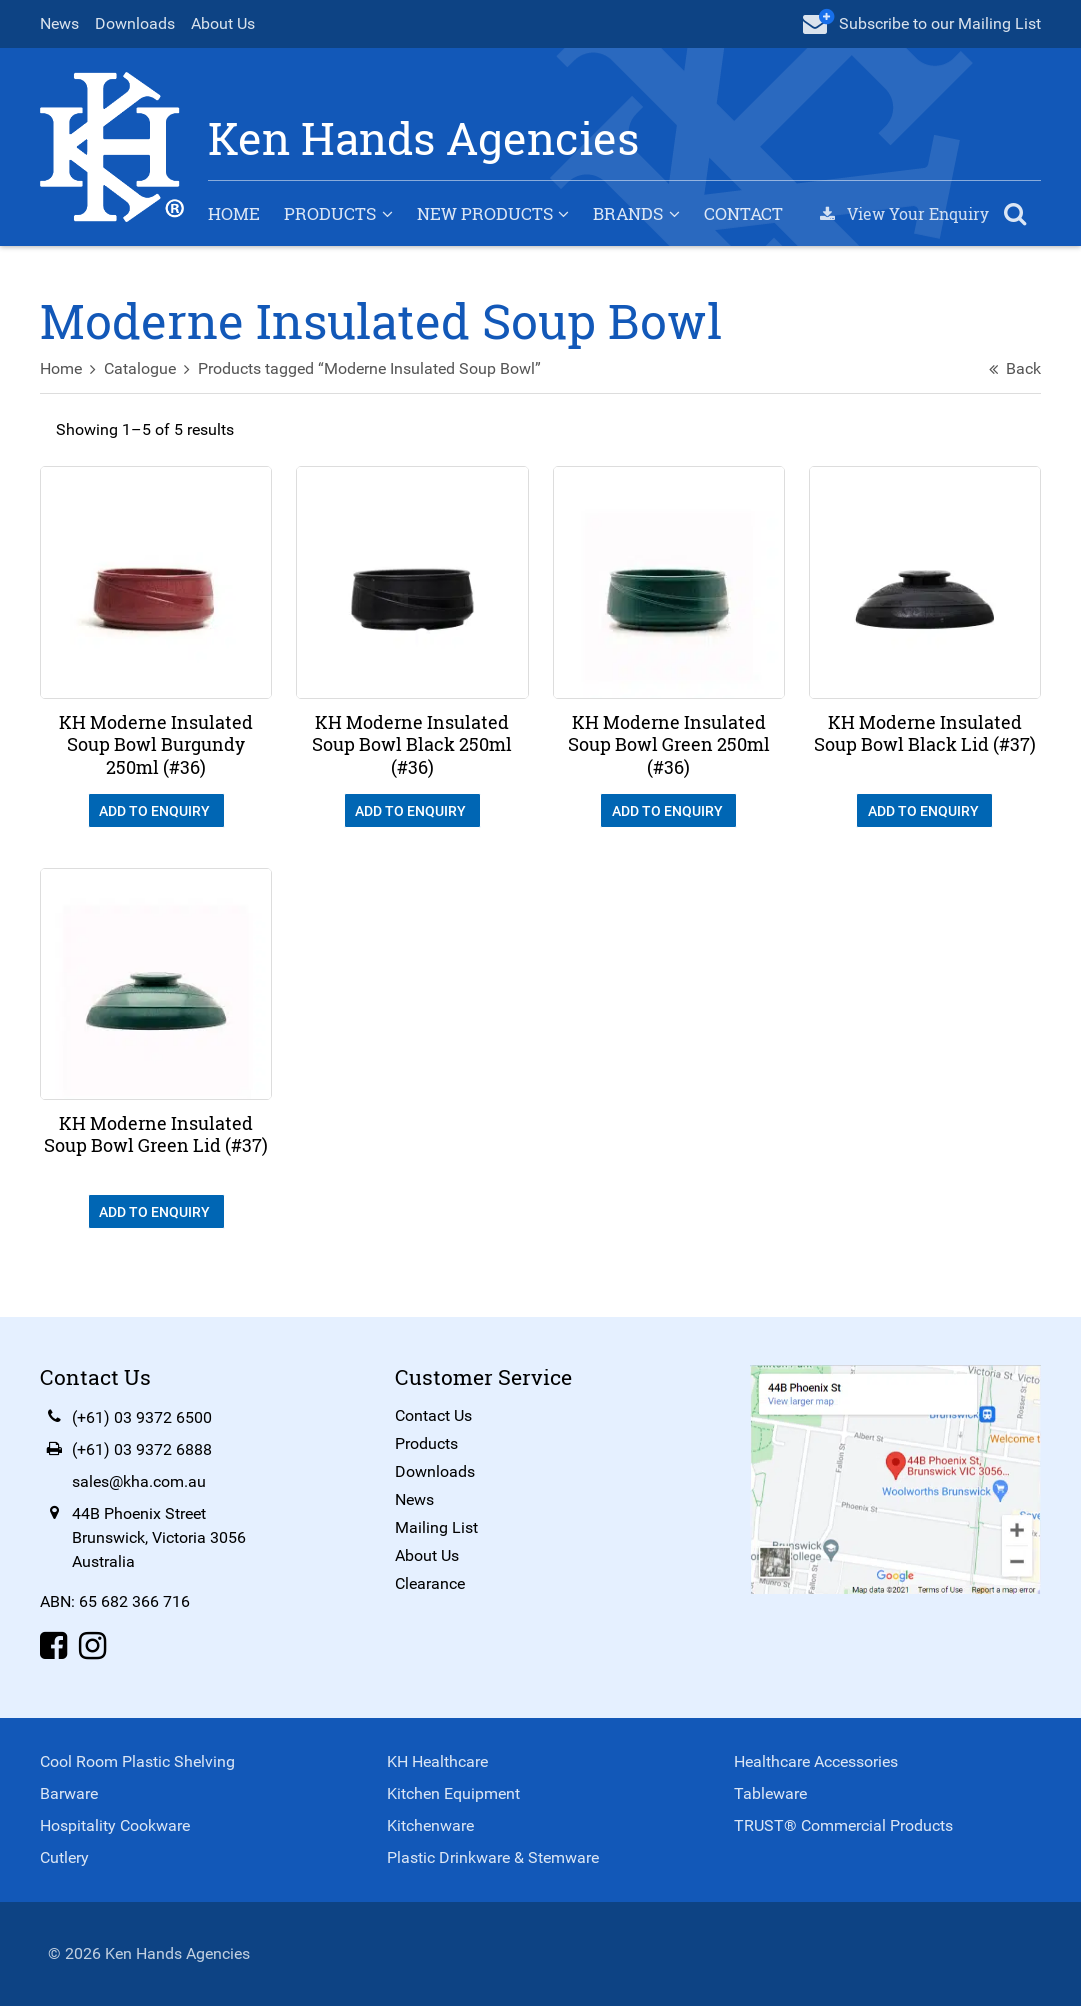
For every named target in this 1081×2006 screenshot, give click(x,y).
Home (234, 213)
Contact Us (433, 1415)
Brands (628, 213)
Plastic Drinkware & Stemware (493, 1857)
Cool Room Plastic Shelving (137, 1761)
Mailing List (436, 1527)
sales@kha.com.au (139, 1481)
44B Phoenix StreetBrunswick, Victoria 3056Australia (159, 1537)
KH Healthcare (437, 1761)
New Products (485, 213)
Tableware (770, 1793)
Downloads (135, 23)
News (59, 23)
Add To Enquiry (156, 811)
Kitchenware (430, 1825)
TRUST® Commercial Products (843, 1825)
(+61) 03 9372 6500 (142, 1417)
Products (330, 213)
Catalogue (140, 368)
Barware (69, 1793)
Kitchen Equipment (453, 1793)
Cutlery (64, 1857)
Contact (743, 213)
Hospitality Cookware (115, 1825)
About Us (223, 23)
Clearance (430, 1583)
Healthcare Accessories (816, 1761)
